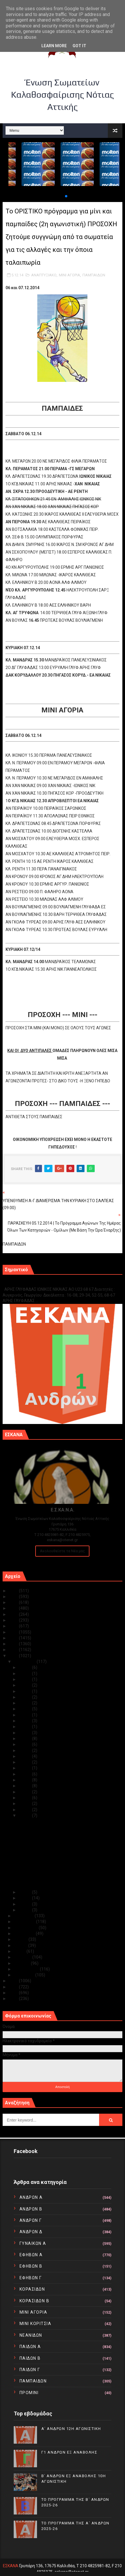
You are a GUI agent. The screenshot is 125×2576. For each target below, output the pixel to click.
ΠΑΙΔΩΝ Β (30, 2358)
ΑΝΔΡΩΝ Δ (31, 2231)
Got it (79, 45)
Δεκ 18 (25, 1738)
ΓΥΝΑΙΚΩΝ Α (33, 2243)
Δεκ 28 (25, 1685)
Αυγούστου (25, 1933)
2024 (14, 1596)
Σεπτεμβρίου (26, 1927)
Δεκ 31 (25, 1667)
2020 (14, 1620)
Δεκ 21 (25, 1720)
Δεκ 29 (25, 1679)
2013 (14, 1980)
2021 (14, 1614)
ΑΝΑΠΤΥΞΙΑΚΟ (44, 275)
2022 (14, 1608)
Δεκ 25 (25, 1697)
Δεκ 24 (25, 1703)
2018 (14, 1632)
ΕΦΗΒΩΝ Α (31, 2254)
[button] (61, 196)
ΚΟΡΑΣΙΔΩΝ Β (35, 2300)
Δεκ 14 (25, 1762)
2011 (14, 1992)
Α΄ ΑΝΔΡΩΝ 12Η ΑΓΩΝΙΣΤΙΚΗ (71, 2428)
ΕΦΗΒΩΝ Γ (31, 2277)
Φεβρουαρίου (27, 1969)
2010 (14, 1998)
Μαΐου (20, 1951)
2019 (14, 1626)
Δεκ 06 (25, 1809)
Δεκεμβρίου (25, 1661)
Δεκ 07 (25, 1803)
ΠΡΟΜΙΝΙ (29, 2392)
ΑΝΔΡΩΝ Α (31, 2197)
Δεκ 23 (25, 1708)
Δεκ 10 (25, 1785)
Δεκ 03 (25, 1898)
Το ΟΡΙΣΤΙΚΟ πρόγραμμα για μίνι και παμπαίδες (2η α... (67, 1875)
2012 (14, 1987)
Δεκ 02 (25, 1904)
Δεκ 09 (25, 1792)
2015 (14, 1649)
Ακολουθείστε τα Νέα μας (62, 1551)
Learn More (54, 45)
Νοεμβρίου (24, 1915)
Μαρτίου (22, 1963)
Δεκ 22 (25, 1715)
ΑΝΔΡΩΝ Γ (31, 2220)
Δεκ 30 (25, 1673)
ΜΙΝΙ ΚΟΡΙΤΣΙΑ (36, 2323)
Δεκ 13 (25, 1768)
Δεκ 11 (25, 1780)
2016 (14, 1643)
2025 (14, 1590)
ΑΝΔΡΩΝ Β (31, 2209)
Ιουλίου (21, 1939)
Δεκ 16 (25, 1750)
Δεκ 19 (25, 1732)
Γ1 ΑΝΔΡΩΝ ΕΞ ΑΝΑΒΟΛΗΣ (32, 1283)
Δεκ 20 (25, 1726)
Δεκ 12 (25, 1774)
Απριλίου (23, 1957)
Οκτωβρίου (25, 1921)
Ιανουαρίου (24, 1975)
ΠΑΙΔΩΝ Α (30, 2346)
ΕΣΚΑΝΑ (10, 2565)
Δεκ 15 (25, 1756)
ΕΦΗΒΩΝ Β (31, 2266)
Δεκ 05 (25, 1815)
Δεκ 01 (25, 1910)
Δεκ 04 (25, 1892)
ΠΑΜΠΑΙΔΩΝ (93, 275)
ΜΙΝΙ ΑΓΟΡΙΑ (69, 275)
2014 (14, 1655)
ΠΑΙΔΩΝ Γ (30, 2369)
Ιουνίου (21, 1945)
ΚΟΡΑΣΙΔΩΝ (32, 2289)
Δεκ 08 (25, 1797)
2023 (14, 1602)
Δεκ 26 (25, 1691)
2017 (14, 1638)
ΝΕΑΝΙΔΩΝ (31, 2335)
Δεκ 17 (25, 1744)
